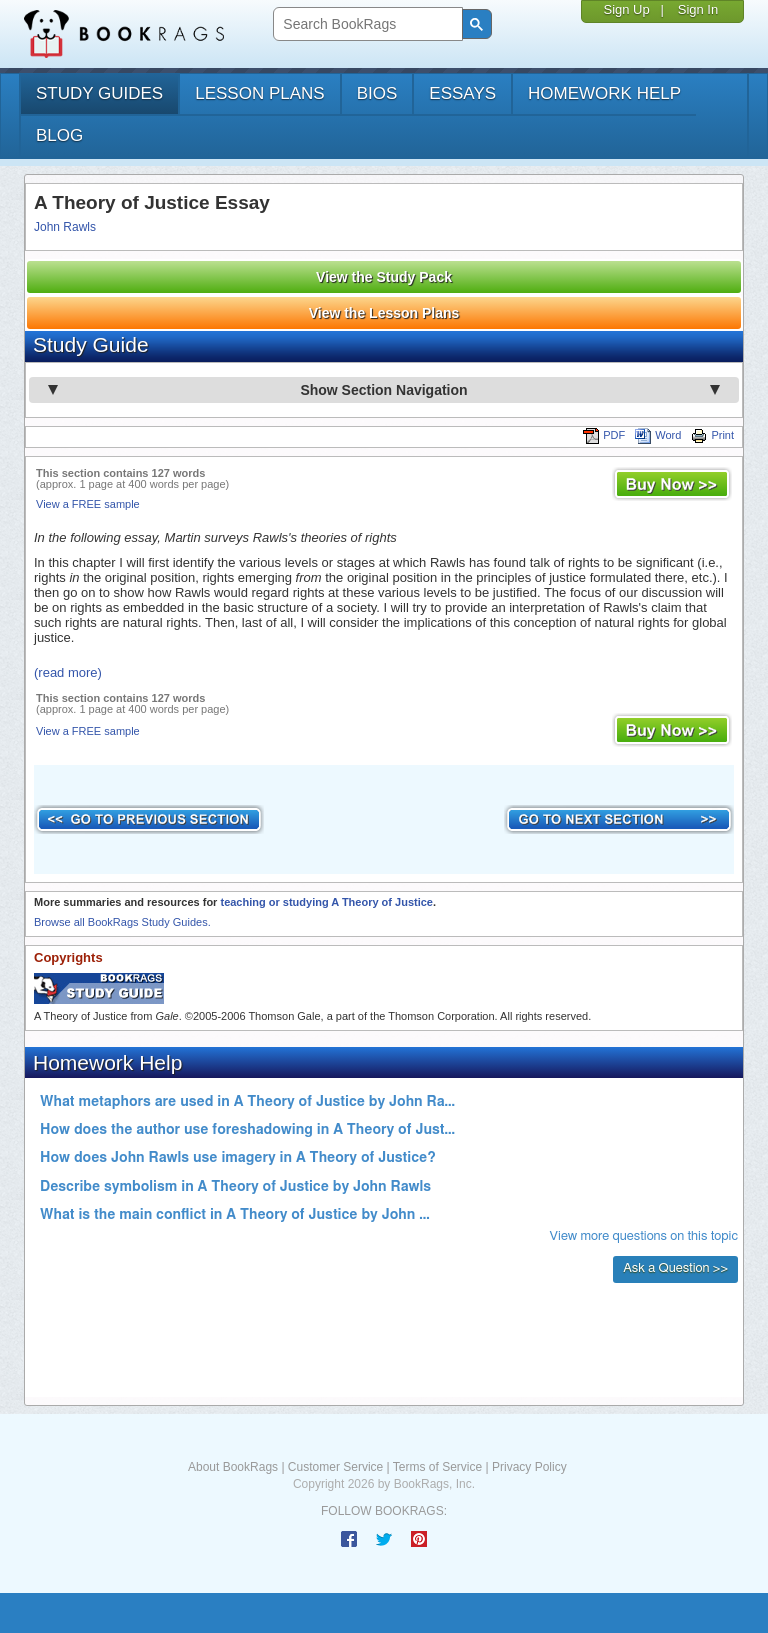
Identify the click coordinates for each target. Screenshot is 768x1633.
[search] (365, 24)
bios (377, 93)
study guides (99, 93)
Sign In (698, 9)
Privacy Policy (529, 1467)
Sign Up (626, 9)
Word (658, 435)
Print (712, 435)
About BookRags (233, 1467)
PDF (604, 435)
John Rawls (65, 227)
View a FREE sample (88, 504)
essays (462, 93)
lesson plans (259, 93)
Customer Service (335, 1467)
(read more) (68, 672)
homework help (604, 93)
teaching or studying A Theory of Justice (326, 902)
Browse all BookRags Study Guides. (122, 922)
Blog (59, 135)
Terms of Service (437, 1467)
